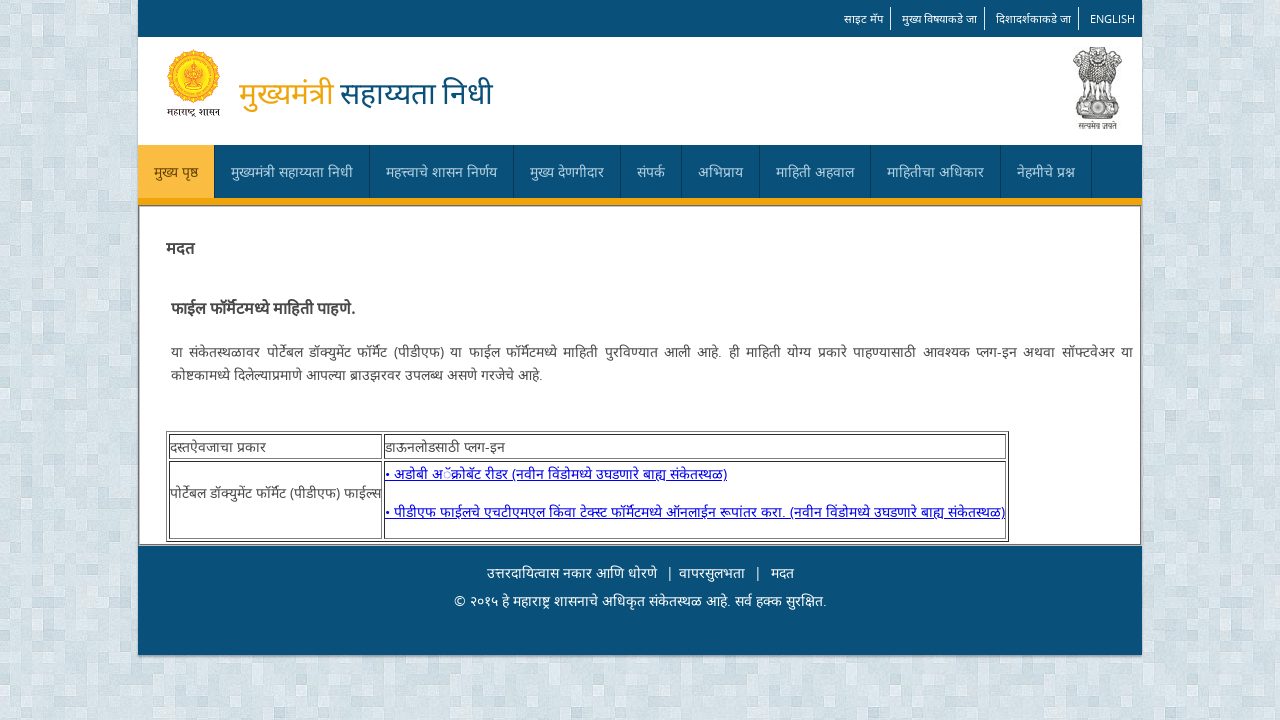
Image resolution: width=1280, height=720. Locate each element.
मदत (782, 572)
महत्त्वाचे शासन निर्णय (441, 171)
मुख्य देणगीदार (567, 171)
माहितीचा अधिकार (935, 171)
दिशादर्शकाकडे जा (1033, 18)
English (1112, 18)
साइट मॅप (863, 18)
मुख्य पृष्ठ (176, 171)
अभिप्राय (720, 171)
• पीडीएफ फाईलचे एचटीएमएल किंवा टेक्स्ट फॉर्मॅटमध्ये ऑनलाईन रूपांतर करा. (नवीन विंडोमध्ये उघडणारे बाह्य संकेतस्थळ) (695, 511)
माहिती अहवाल (815, 171)
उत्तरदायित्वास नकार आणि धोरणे (572, 572)
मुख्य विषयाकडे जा (939, 18)
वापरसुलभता (712, 572)
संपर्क (651, 171)
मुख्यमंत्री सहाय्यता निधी (292, 171)
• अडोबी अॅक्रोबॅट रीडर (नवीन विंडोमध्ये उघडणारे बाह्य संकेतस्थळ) (556, 473)
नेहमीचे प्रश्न (1046, 171)
